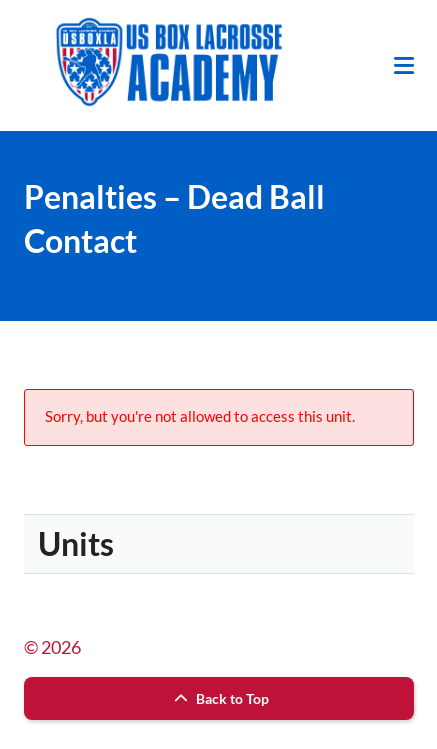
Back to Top (219, 698)
